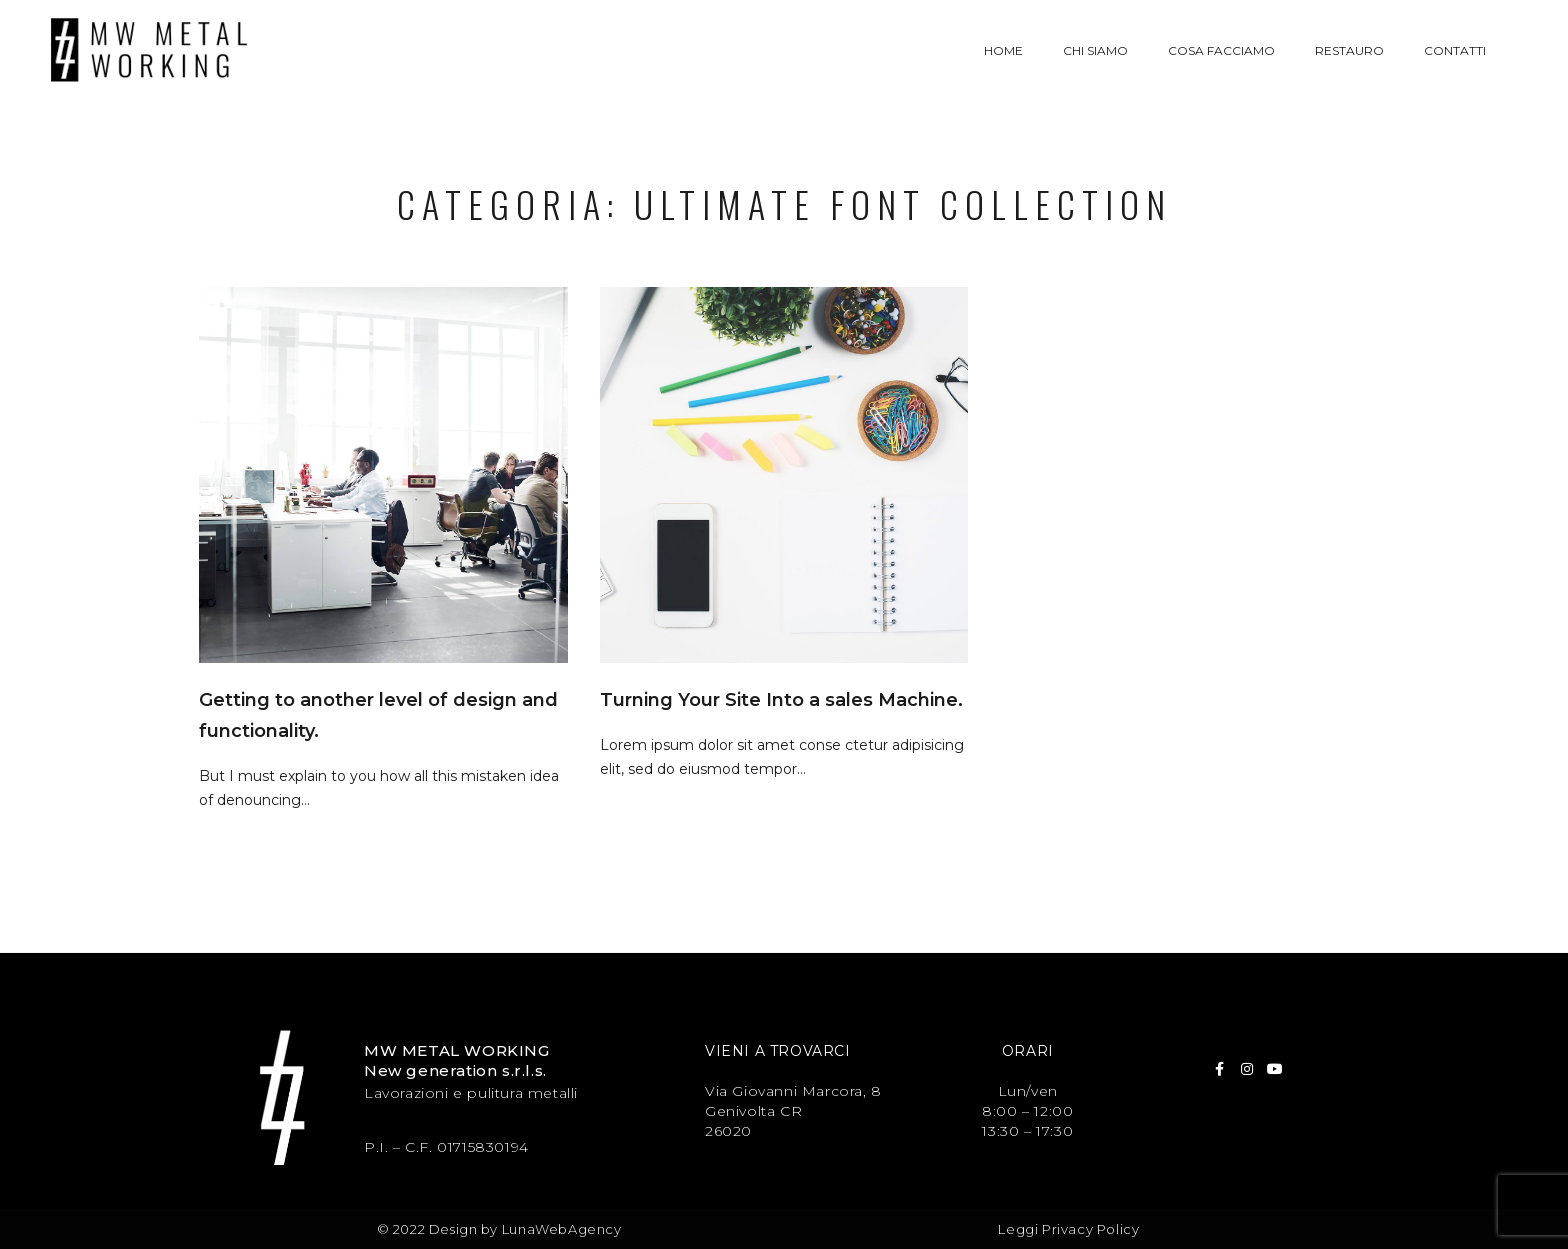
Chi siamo (1095, 50)
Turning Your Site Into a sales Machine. (781, 700)
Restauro (1349, 50)
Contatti (1455, 50)
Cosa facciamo (1221, 50)
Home (1003, 50)
